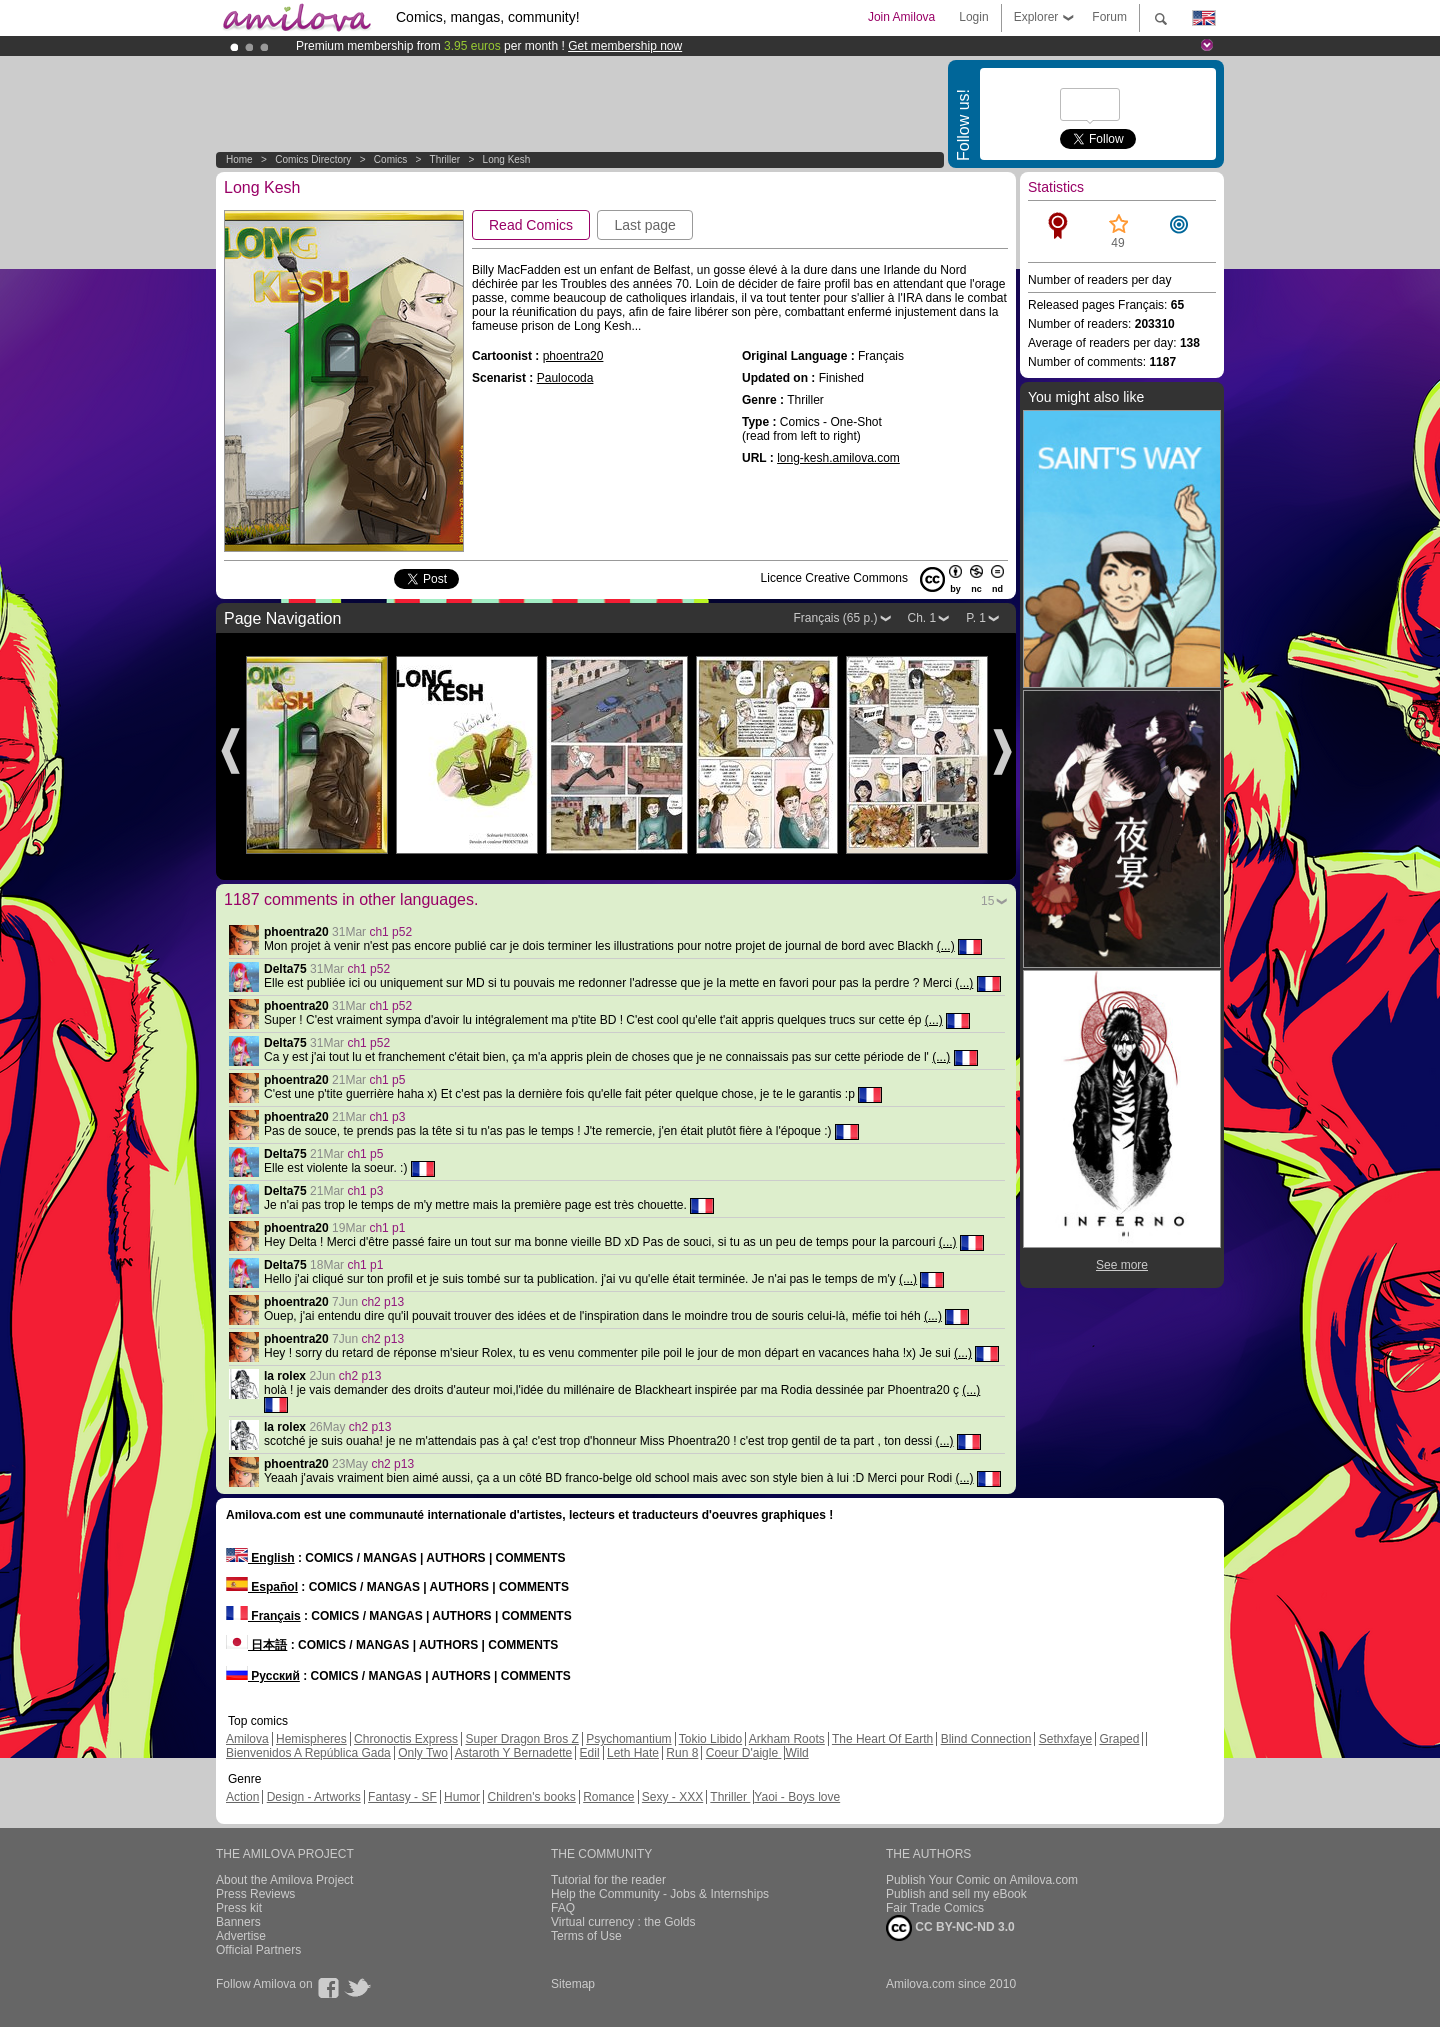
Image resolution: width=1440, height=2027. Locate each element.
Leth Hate (633, 1753)
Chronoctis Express (406, 1739)
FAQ (563, 1908)
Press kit (239, 1908)
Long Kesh (507, 159)
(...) (946, 946)
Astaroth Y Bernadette (514, 1753)
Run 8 (682, 1753)
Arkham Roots (787, 1739)
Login (973, 17)
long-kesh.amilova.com (838, 458)
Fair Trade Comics (935, 1908)
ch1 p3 (387, 1117)
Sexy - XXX (672, 1797)
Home (239, 159)
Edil (590, 1753)
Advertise (241, 1936)
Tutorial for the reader (608, 1880)
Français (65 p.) (835, 618)
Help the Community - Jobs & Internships (660, 1894)
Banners (238, 1922)
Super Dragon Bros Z (521, 1739)
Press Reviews (255, 1894)
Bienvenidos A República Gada (308, 1753)
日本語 (256, 1645)
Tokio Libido (710, 1739)
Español (262, 1587)
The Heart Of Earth (882, 1739)
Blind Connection (986, 1739)
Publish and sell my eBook (956, 1894)
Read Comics (531, 225)
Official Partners (258, 1950)
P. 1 (976, 618)
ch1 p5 (387, 1080)
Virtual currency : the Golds (623, 1922)
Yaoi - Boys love (797, 1797)
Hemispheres (311, 1739)
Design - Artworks (314, 1797)
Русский (263, 1676)
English (260, 1558)
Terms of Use (586, 1936)
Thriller (446, 159)
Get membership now (625, 46)
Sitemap (573, 1984)
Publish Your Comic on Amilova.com (982, 1880)
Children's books (531, 1797)
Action (242, 1797)
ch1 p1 (387, 1228)
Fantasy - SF (402, 1797)
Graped (1119, 1739)
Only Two (423, 1753)
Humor (462, 1797)
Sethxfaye (1065, 1739)
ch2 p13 (382, 1302)
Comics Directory (313, 159)
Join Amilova (901, 17)
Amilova (247, 1739)
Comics (390, 159)
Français (263, 1616)
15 (987, 901)
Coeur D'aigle (744, 1753)
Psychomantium (628, 1739)
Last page (645, 225)
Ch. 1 (922, 618)
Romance (608, 1797)
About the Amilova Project (284, 1880)
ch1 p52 (390, 932)
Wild (796, 1753)
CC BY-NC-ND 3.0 (950, 1928)
